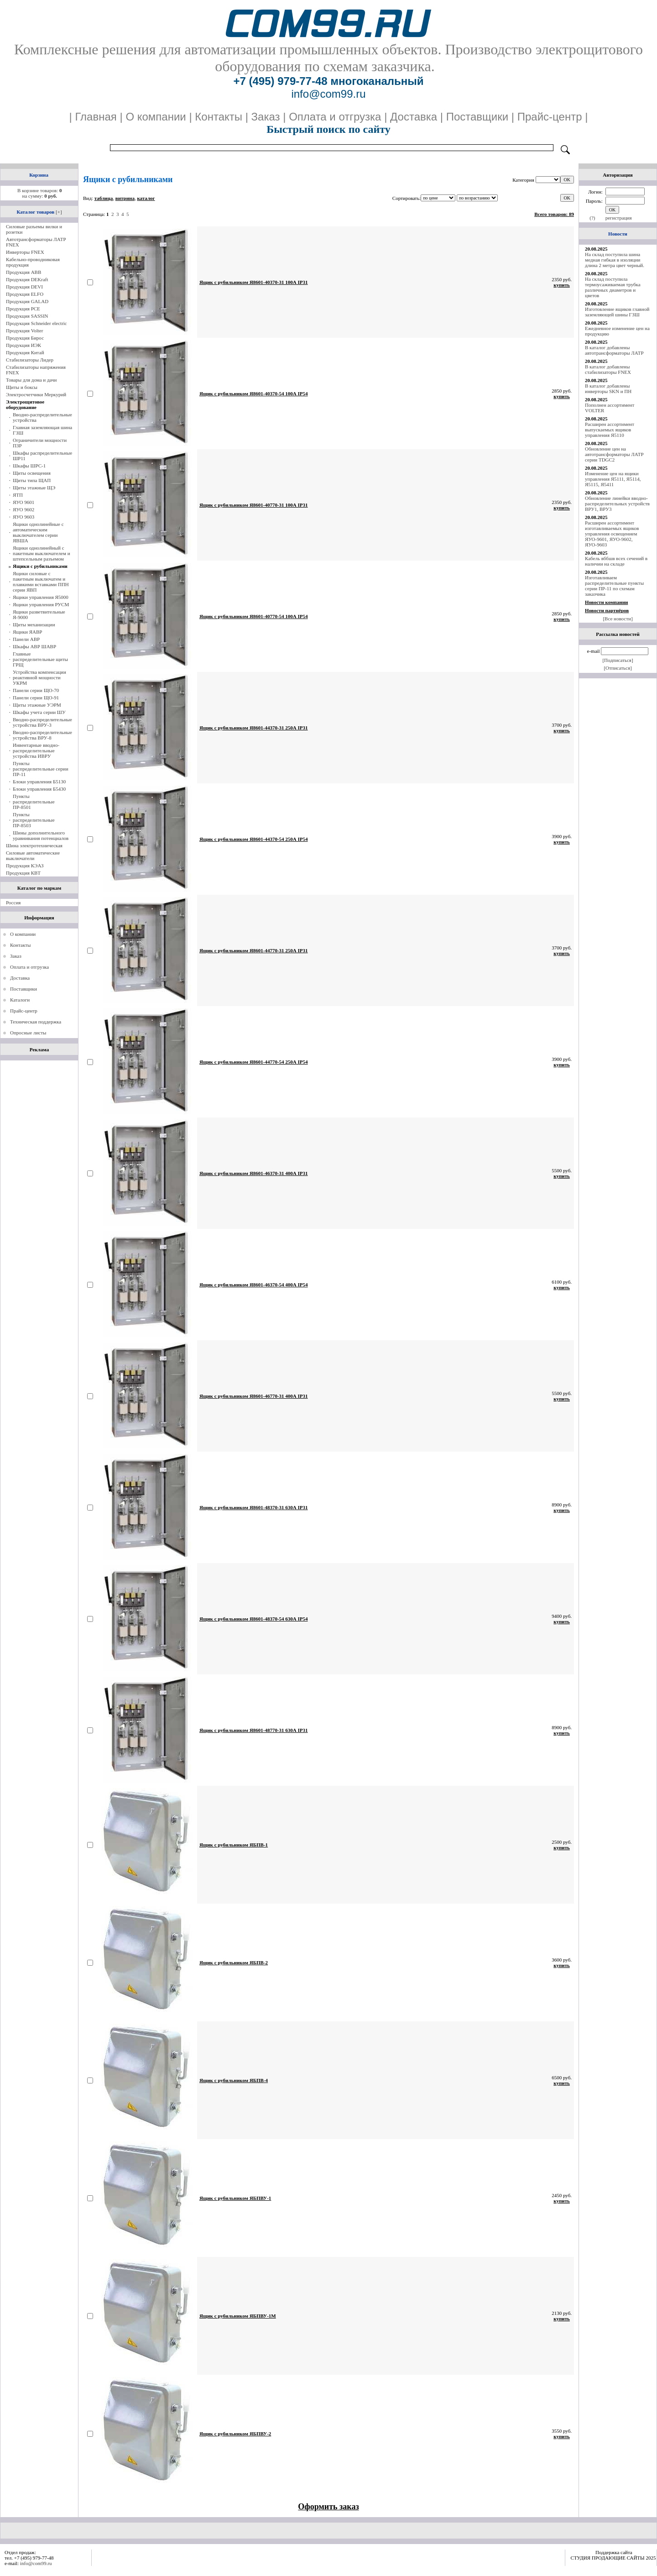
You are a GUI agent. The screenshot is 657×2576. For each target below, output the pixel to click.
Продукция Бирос (25, 338)
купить (561, 285)
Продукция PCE (23, 308)
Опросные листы (28, 1032)
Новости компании (606, 602)
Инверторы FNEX (25, 252)
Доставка (20, 978)
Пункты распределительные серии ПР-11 (40, 769)
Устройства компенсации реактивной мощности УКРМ (39, 677)
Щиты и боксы (21, 387)
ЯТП (18, 495)
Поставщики (23, 989)
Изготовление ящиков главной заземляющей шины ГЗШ (617, 311)
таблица (103, 198)
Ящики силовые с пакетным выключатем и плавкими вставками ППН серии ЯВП (41, 582)
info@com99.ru (36, 2563)
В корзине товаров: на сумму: (39, 193)
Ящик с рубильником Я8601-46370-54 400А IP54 (253, 1284)
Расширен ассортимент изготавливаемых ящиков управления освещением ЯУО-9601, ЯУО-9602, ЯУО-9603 (612, 533)
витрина (125, 198)
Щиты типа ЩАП (32, 480)
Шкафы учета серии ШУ (39, 712)
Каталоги (20, 999)
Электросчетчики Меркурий (36, 394)
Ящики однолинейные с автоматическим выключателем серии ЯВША (38, 532)
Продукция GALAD (27, 301)
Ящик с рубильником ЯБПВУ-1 (235, 2198)
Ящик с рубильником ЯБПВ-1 (233, 1844)
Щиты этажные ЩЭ (34, 487)
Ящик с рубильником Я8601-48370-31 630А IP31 (253, 1507)
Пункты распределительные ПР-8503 (34, 820)
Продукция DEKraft (27, 279)
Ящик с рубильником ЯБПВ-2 (233, 1962)
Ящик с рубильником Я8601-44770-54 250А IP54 (253, 1062)
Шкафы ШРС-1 (29, 465)
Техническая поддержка (35, 1021)
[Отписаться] (617, 668)
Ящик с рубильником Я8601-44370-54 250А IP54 (253, 839)
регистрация (618, 217)
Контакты (20, 945)
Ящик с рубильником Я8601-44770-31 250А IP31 (253, 950)
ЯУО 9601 (23, 502)
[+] (59, 212)
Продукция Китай (25, 352)
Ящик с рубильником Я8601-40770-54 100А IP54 (253, 616)
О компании (23, 934)
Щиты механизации (34, 624)
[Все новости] (617, 618)
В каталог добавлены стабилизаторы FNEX (608, 369)
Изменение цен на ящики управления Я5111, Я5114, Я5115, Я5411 (613, 479)
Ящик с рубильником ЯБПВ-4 (233, 2080)
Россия (13, 902)
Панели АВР (26, 639)
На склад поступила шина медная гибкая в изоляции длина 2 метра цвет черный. (614, 260)
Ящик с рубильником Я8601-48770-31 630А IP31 (253, 1730)
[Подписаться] (617, 660)
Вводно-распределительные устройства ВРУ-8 (42, 734)
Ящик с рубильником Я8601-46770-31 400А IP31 (253, 1396)
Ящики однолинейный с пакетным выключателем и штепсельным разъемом (41, 553)
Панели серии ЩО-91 (36, 697)
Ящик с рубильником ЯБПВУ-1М (237, 2316)
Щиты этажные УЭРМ (37, 705)
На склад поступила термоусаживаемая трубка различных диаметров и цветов (613, 287)
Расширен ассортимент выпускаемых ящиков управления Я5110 (609, 429)
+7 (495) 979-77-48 (280, 81)
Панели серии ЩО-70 (36, 690)
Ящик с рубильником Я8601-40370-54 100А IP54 (253, 393)
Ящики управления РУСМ (41, 604)
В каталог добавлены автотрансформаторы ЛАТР (614, 350)
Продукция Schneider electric (36, 323)
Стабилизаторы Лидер (29, 359)
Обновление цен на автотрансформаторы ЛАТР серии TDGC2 (614, 454)
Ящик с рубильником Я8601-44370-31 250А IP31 (253, 727)
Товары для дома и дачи (31, 380)
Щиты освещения (32, 473)
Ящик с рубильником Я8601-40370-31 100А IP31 (253, 282)
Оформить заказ (328, 2506)
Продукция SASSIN (27, 316)
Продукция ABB (23, 272)
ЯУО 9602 (23, 509)
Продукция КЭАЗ (25, 865)
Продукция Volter (24, 330)
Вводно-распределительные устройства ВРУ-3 (42, 722)
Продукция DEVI (24, 286)
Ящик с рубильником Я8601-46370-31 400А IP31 (253, 1173)
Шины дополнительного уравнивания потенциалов (40, 835)
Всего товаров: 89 (554, 214)
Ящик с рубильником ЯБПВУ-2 (235, 2433)
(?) (592, 217)
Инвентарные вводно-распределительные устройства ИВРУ (36, 750)
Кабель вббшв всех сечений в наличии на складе (616, 561)
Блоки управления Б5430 (39, 789)
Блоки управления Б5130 (39, 781)
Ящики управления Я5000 (40, 597)
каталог (146, 198)
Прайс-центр (23, 1010)
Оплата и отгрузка (29, 967)
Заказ (15, 956)
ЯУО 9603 (23, 516)
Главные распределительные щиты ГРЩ (40, 659)
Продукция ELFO (24, 294)
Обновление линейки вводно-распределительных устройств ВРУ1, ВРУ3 (617, 503)
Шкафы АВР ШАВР (34, 646)
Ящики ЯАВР (27, 632)
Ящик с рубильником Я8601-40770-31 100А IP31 (253, 505)
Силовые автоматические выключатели (33, 855)
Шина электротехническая (34, 845)
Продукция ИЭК (23, 345)
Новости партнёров (607, 610)
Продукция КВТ (23, 873)
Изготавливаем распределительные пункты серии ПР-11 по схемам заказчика (614, 586)
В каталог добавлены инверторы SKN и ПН (608, 388)
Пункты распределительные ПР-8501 (34, 801)
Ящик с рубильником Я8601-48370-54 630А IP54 (253, 1618)
